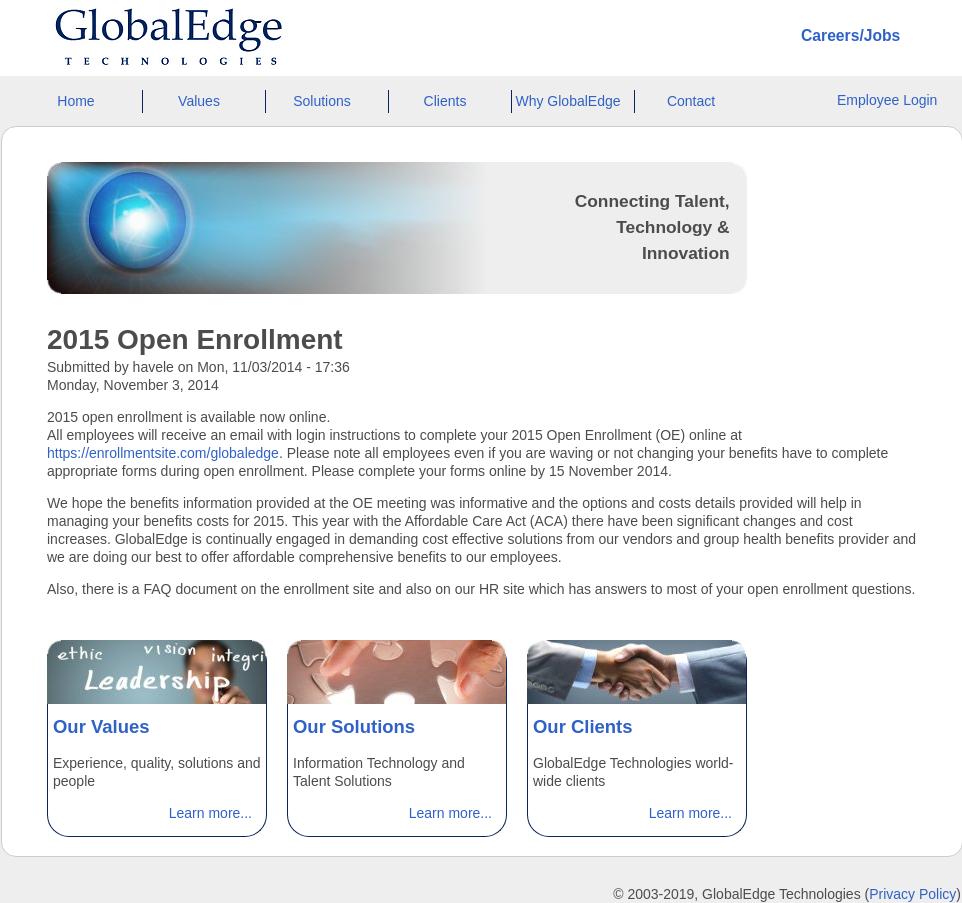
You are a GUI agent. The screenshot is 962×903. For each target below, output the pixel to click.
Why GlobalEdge (567, 101)
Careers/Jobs (850, 35)
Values (199, 101)
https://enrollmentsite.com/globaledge (163, 453)
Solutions (322, 101)
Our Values (101, 726)
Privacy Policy (912, 894)
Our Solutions (354, 726)
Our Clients (583, 726)
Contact (691, 101)
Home (75, 101)
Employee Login (887, 100)
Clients (445, 101)
